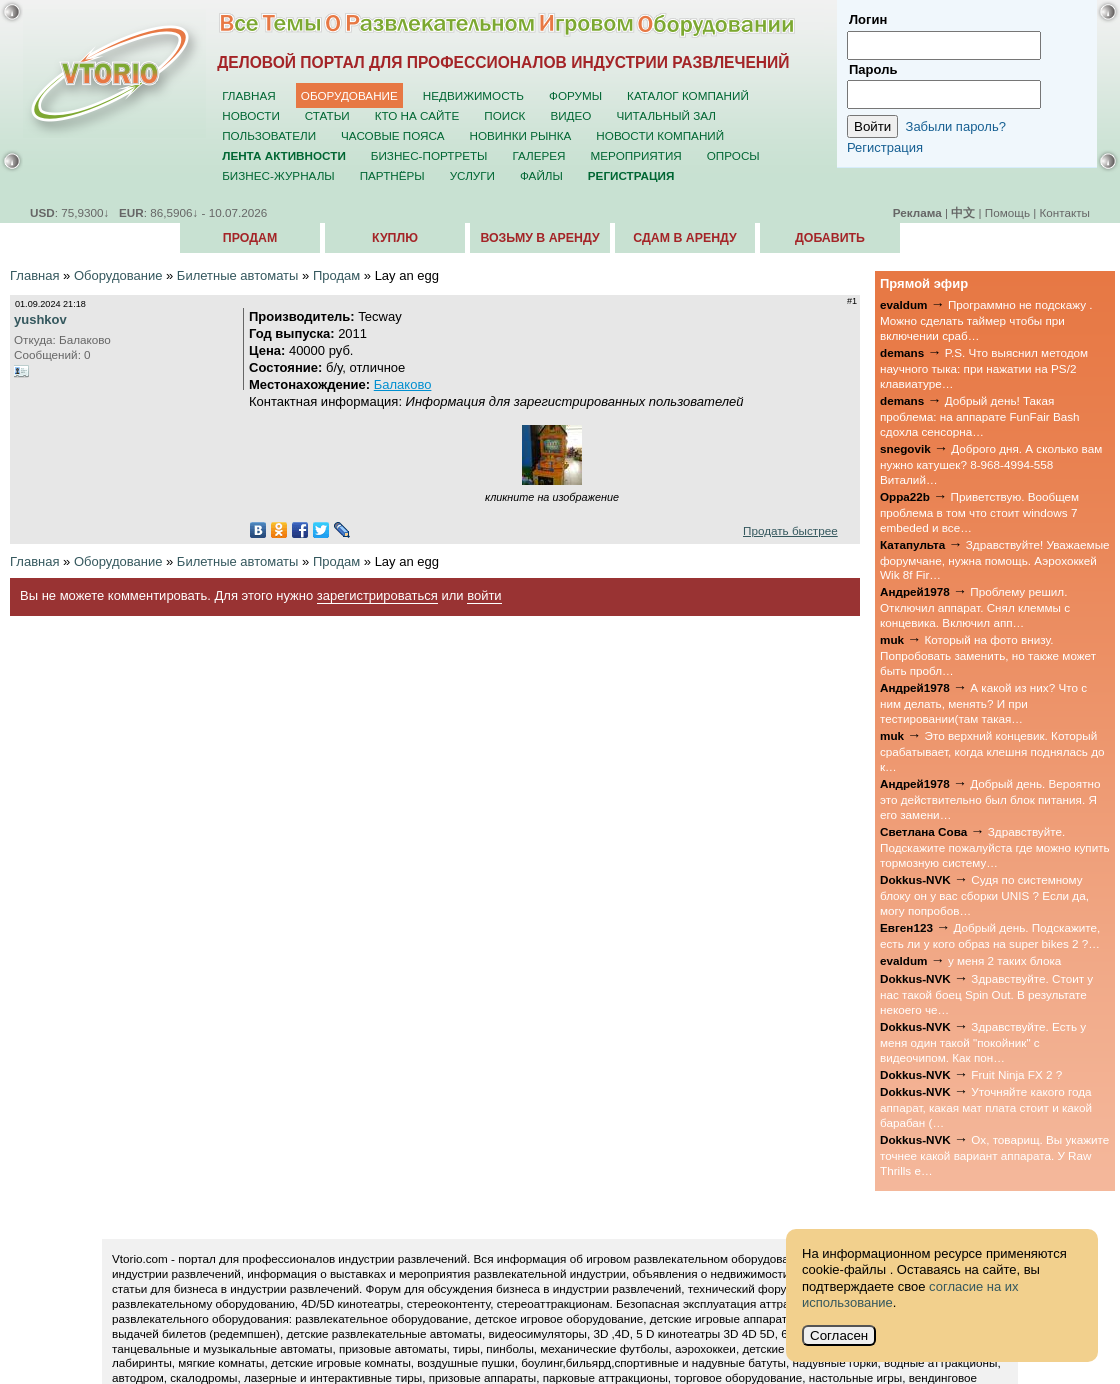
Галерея (538, 155)
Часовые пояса (392, 135)
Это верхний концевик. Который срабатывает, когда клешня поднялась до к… (992, 751)
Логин (868, 19)
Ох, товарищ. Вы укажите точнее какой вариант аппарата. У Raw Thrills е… (994, 1155)
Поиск (504, 115)
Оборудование (349, 95)
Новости (251, 115)
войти (484, 595)
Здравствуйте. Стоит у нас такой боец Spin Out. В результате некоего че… (986, 994)
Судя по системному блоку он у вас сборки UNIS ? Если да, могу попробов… (984, 895)
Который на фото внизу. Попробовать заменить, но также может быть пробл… (988, 655)
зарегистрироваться (377, 595)
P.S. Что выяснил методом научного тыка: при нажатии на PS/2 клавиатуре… (984, 368)
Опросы (733, 155)
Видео (570, 115)
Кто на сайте (417, 115)
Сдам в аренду (684, 238)
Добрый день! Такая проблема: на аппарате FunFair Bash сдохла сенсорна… (980, 416)
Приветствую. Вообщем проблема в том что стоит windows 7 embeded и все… (979, 512)
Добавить (830, 238)
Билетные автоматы (238, 275)
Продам (250, 238)
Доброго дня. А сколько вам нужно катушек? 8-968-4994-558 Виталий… (991, 464)
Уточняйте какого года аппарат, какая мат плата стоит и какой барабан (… (986, 1107)
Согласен (839, 1335)
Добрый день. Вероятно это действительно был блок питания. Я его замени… (990, 799)
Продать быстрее (790, 530)
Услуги (472, 175)
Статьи (327, 115)
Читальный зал (666, 115)
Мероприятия (636, 155)
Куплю (395, 238)
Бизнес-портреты (429, 155)
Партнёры (392, 175)
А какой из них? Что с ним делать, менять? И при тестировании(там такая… (983, 703)
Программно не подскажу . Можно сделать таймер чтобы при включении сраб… (986, 320)
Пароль (873, 69)
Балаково (403, 384)
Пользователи (269, 135)
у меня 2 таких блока (1004, 960)
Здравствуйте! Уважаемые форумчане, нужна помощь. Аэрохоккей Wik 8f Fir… (995, 560)
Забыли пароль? (956, 126)
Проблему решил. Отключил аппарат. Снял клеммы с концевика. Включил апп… (975, 607)
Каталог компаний (688, 95)
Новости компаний (660, 135)
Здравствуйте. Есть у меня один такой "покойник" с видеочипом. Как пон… (983, 1042)
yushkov (40, 319)
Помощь (1007, 212)
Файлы (541, 175)
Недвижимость (473, 95)
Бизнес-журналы (278, 175)
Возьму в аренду (539, 238)
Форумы (575, 95)
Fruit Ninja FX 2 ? (1016, 1074)
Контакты (1065, 212)
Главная (249, 95)
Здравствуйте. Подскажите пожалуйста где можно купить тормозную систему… (995, 847)
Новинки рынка (521, 135)
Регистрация (885, 147)
